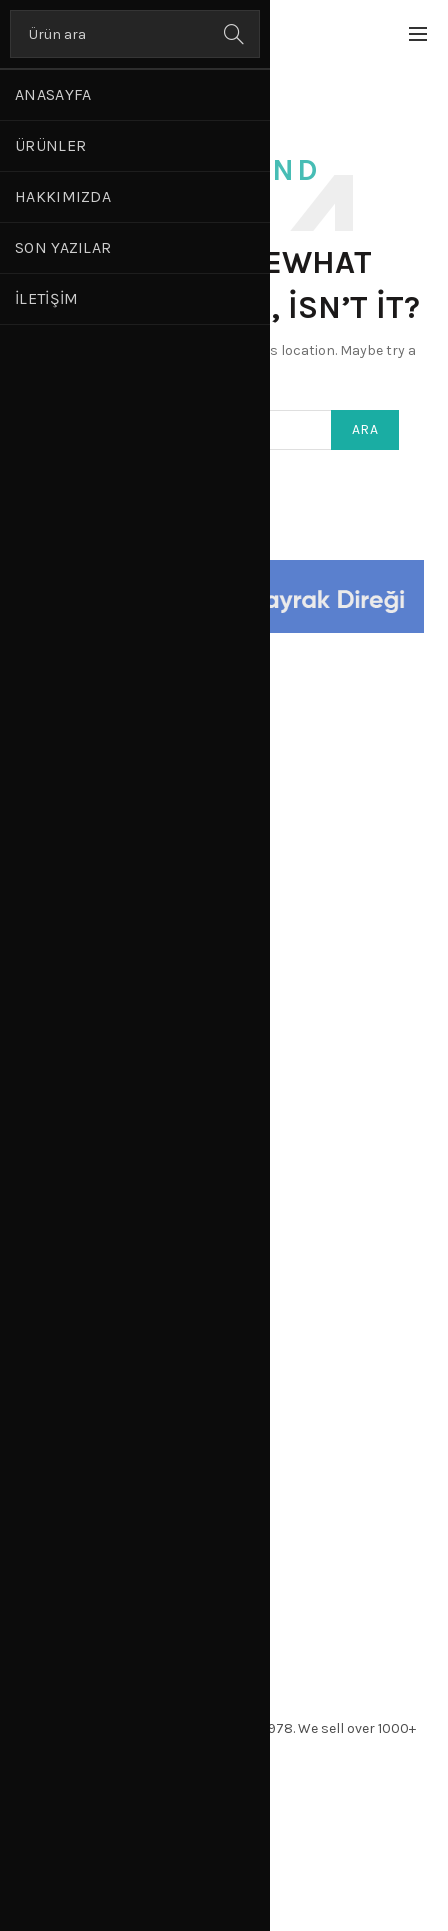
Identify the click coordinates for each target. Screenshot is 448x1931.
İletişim (46, 298)
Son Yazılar (63, 247)
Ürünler (50, 145)
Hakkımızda (63, 196)
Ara (235, 34)
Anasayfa (53, 94)
